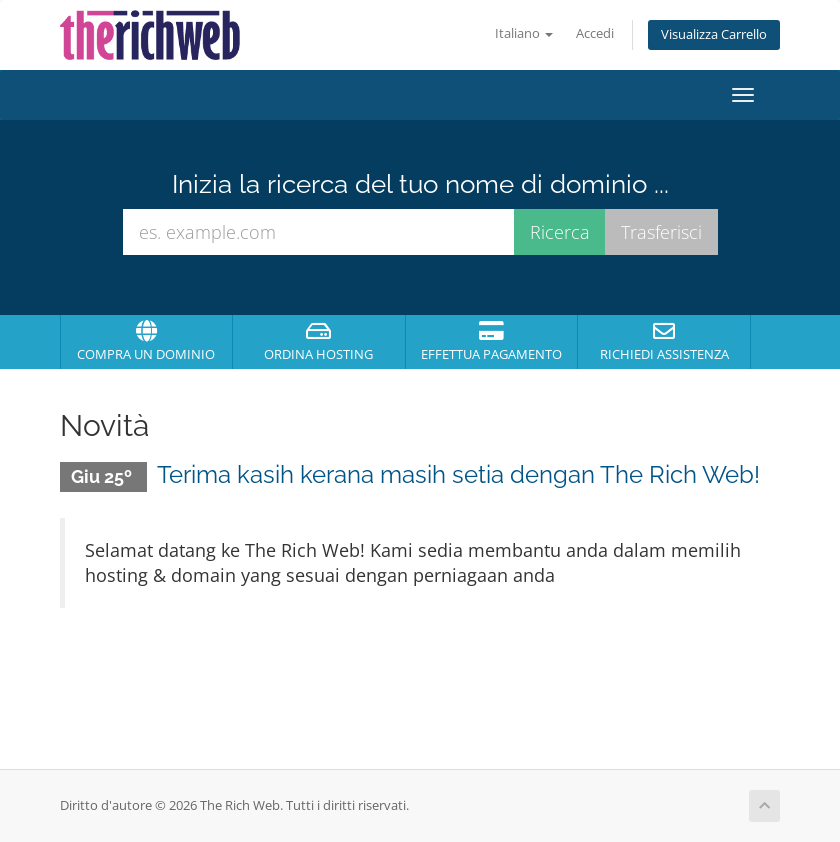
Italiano (524, 33)
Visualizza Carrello (714, 34)
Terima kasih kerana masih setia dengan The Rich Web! (458, 474)
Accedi (595, 33)
